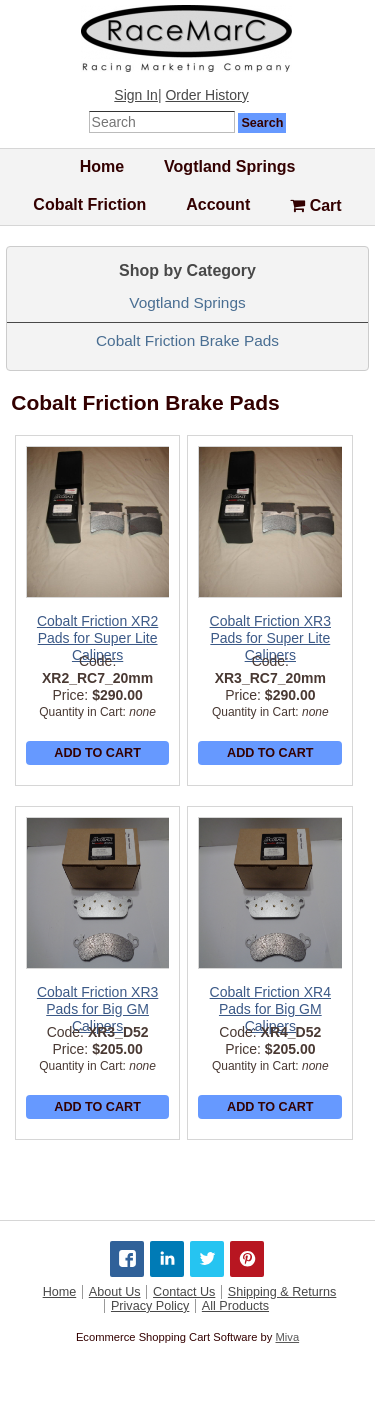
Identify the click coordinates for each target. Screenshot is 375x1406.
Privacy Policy (150, 1306)
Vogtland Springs (229, 166)
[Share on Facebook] (127, 1259)
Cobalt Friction (89, 204)
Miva (287, 1337)
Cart (315, 205)
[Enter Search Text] (162, 122)
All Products (235, 1306)
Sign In (136, 95)
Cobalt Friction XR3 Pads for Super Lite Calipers (270, 638)
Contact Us (184, 1292)
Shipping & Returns (282, 1292)
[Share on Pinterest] (247, 1259)
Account (218, 204)
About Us (115, 1292)
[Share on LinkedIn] (167, 1259)
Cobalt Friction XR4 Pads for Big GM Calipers (270, 1009)
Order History (206, 95)
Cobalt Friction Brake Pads (187, 340)
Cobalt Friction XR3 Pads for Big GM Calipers (97, 1009)
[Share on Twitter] (207, 1259)
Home (102, 166)
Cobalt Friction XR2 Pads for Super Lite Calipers (97, 638)
